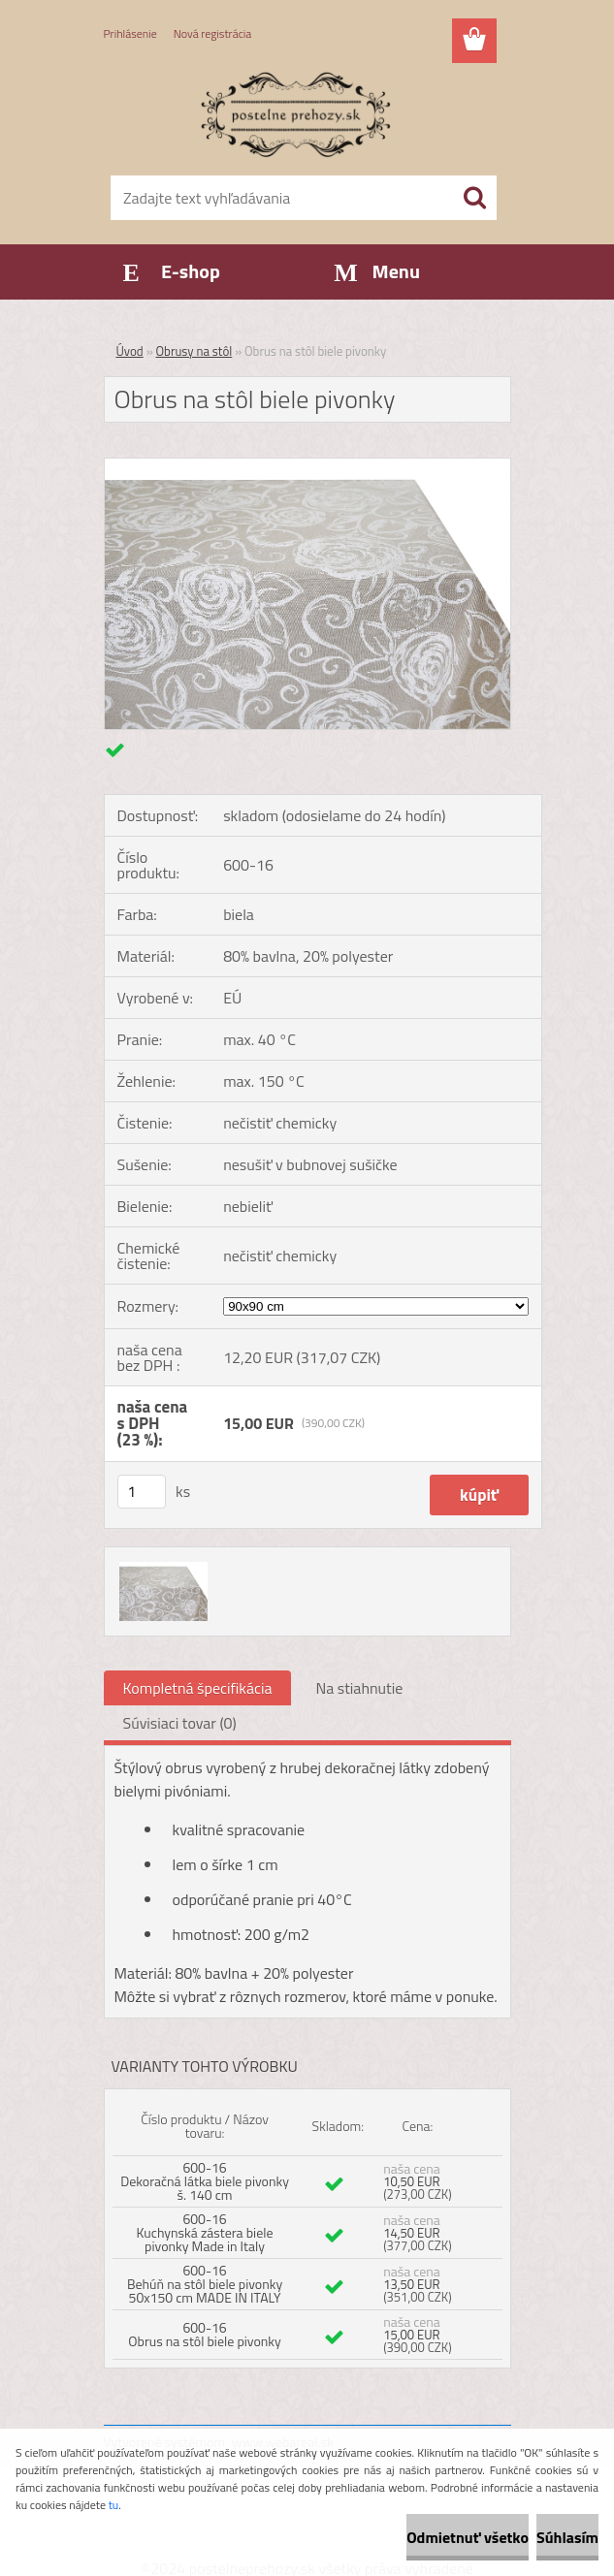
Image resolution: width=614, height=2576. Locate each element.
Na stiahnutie (359, 1688)
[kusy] (141, 1492)
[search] (474, 197)
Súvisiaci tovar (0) (180, 1722)
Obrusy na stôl (194, 351)
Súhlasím (567, 2537)
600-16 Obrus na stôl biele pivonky (204, 2334)
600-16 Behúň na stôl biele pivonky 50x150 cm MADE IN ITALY (204, 2283)
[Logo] (295, 112)
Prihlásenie (130, 33)
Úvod (130, 351)
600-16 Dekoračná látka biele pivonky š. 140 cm (204, 2181)
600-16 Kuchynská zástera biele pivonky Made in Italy (205, 2232)
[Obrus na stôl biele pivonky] (307, 466)
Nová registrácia (213, 33)
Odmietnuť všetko (467, 2537)
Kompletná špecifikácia (198, 1688)
